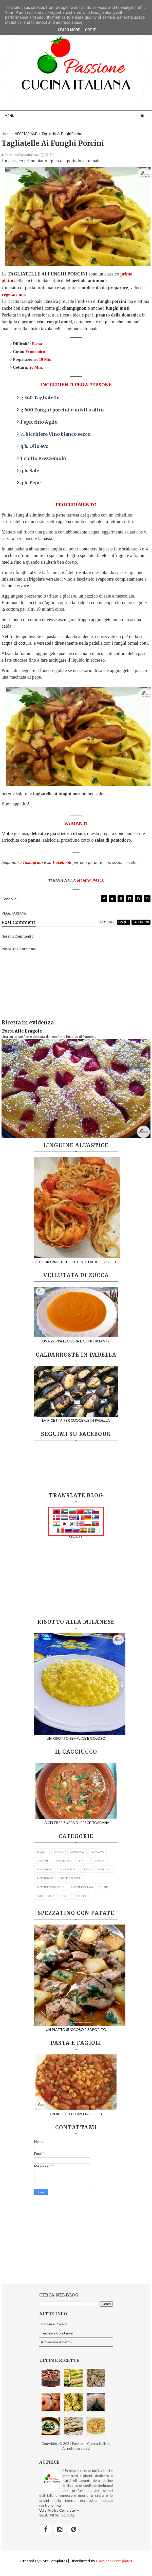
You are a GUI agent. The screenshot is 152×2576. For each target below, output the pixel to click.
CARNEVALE (77, 1851)
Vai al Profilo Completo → (59, 2510)
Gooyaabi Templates (114, 2561)
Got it (90, 30)
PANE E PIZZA (68, 1869)
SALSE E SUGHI (45, 1895)
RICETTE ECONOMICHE (50, 1887)
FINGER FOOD (63, 1860)
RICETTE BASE (45, 1878)
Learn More (69, 30)
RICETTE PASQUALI (82, 1887)
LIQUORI (100, 1860)
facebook (141, 922)
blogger (107, 922)
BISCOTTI (42, 1851)
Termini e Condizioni (57, 2333)
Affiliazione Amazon (56, 2342)
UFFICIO (81, 1895)
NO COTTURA (45, 1869)
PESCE (86, 1869)
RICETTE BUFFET (70, 1878)
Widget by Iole (76, 1537)
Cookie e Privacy (54, 2324)
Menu (9, 116)
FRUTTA (83, 1860)
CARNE (58, 1851)
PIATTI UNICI (104, 1869)
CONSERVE (97, 1851)
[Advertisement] (76, 1579)
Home (6, 134)
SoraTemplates (53, 2561)
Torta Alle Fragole (22, 1031)
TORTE (65, 1895)
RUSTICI (104, 1887)
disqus (123, 922)
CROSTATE (43, 1860)
